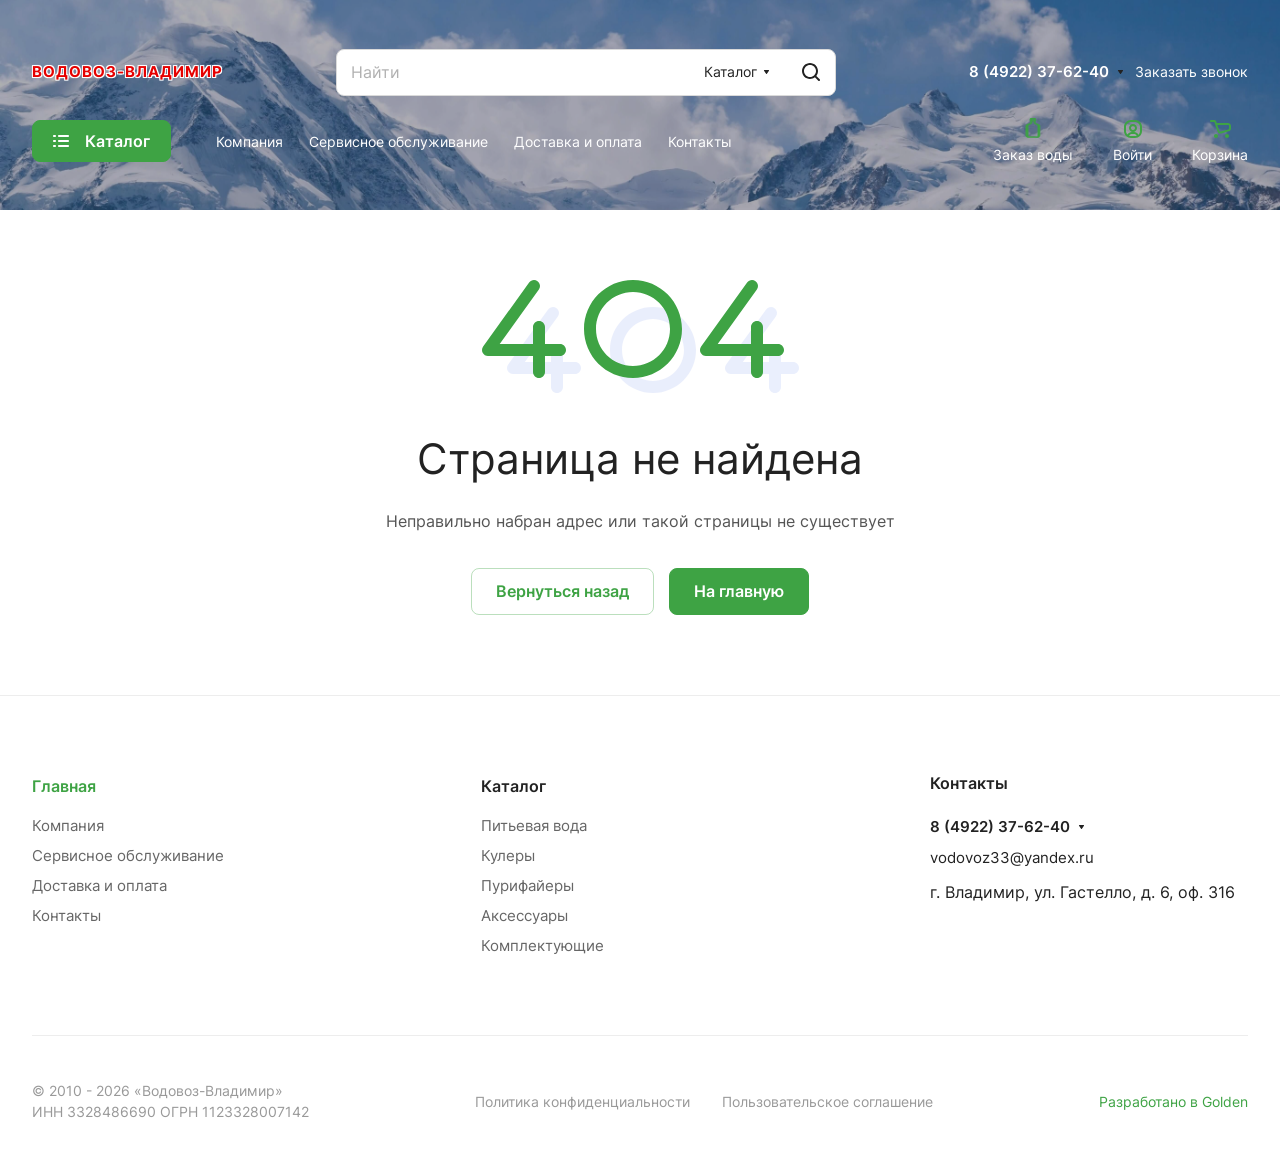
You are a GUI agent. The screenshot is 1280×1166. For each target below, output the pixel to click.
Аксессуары (524, 915)
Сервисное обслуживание (128, 855)
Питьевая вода (534, 825)
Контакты (66, 915)
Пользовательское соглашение (827, 1101)
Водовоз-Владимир (127, 71)
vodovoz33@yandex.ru (1012, 857)
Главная (64, 786)
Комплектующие (542, 945)
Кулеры (508, 855)
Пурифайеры (527, 885)
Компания (68, 825)
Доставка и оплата (99, 885)
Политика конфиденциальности (582, 1101)
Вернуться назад (562, 591)
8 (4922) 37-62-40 (1039, 72)
